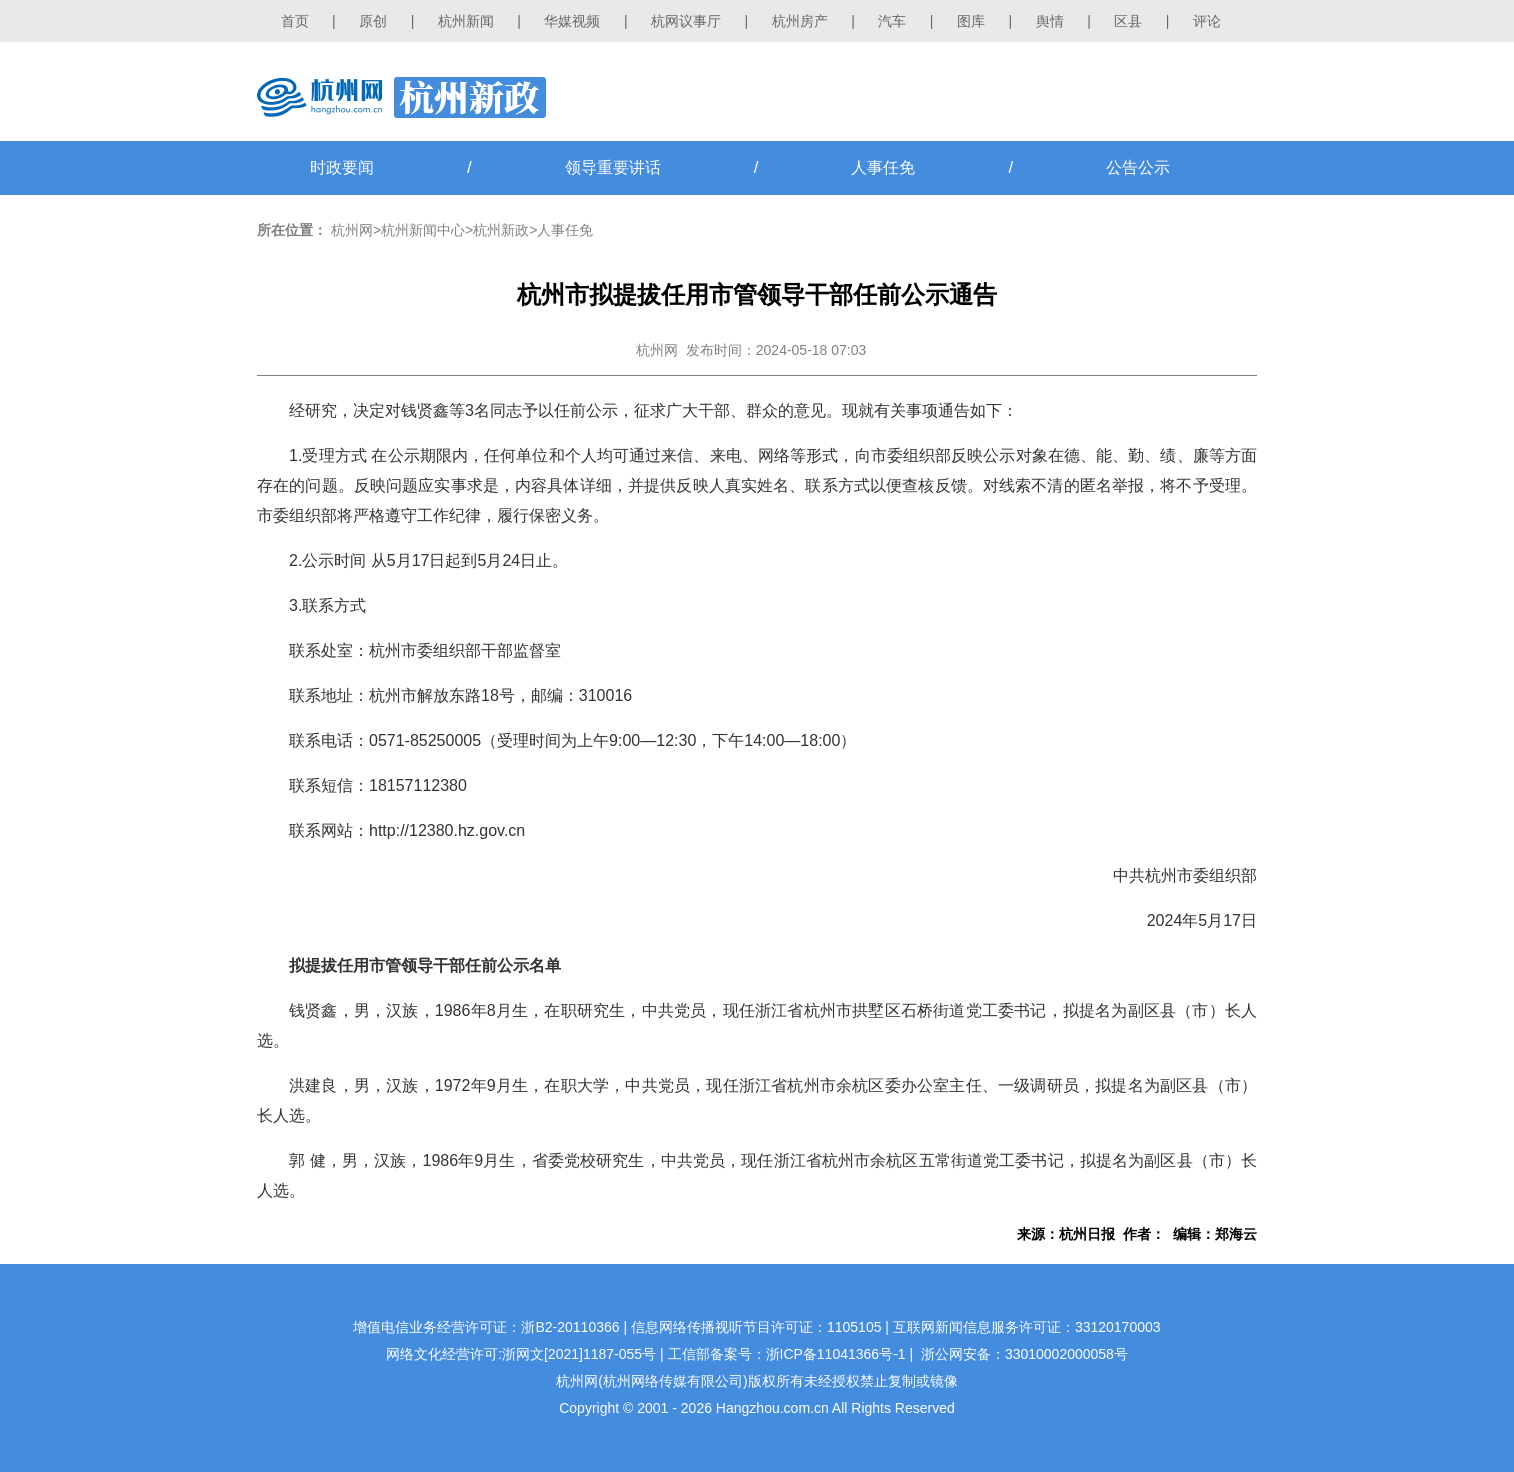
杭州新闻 (466, 21)
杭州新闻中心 (423, 230)
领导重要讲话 (613, 167)
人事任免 (883, 167)
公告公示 (1138, 167)
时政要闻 (342, 167)
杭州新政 (501, 230)
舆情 (1050, 21)
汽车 (892, 21)
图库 (971, 21)
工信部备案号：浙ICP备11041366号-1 (787, 1354)
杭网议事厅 (686, 21)
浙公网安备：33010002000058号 (1024, 1354)
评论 (1207, 21)
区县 (1128, 21)
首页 (295, 21)
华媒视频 (572, 21)
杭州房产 (800, 21)
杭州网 (352, 230)
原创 (373, 21)
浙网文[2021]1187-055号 (579, 1354)
